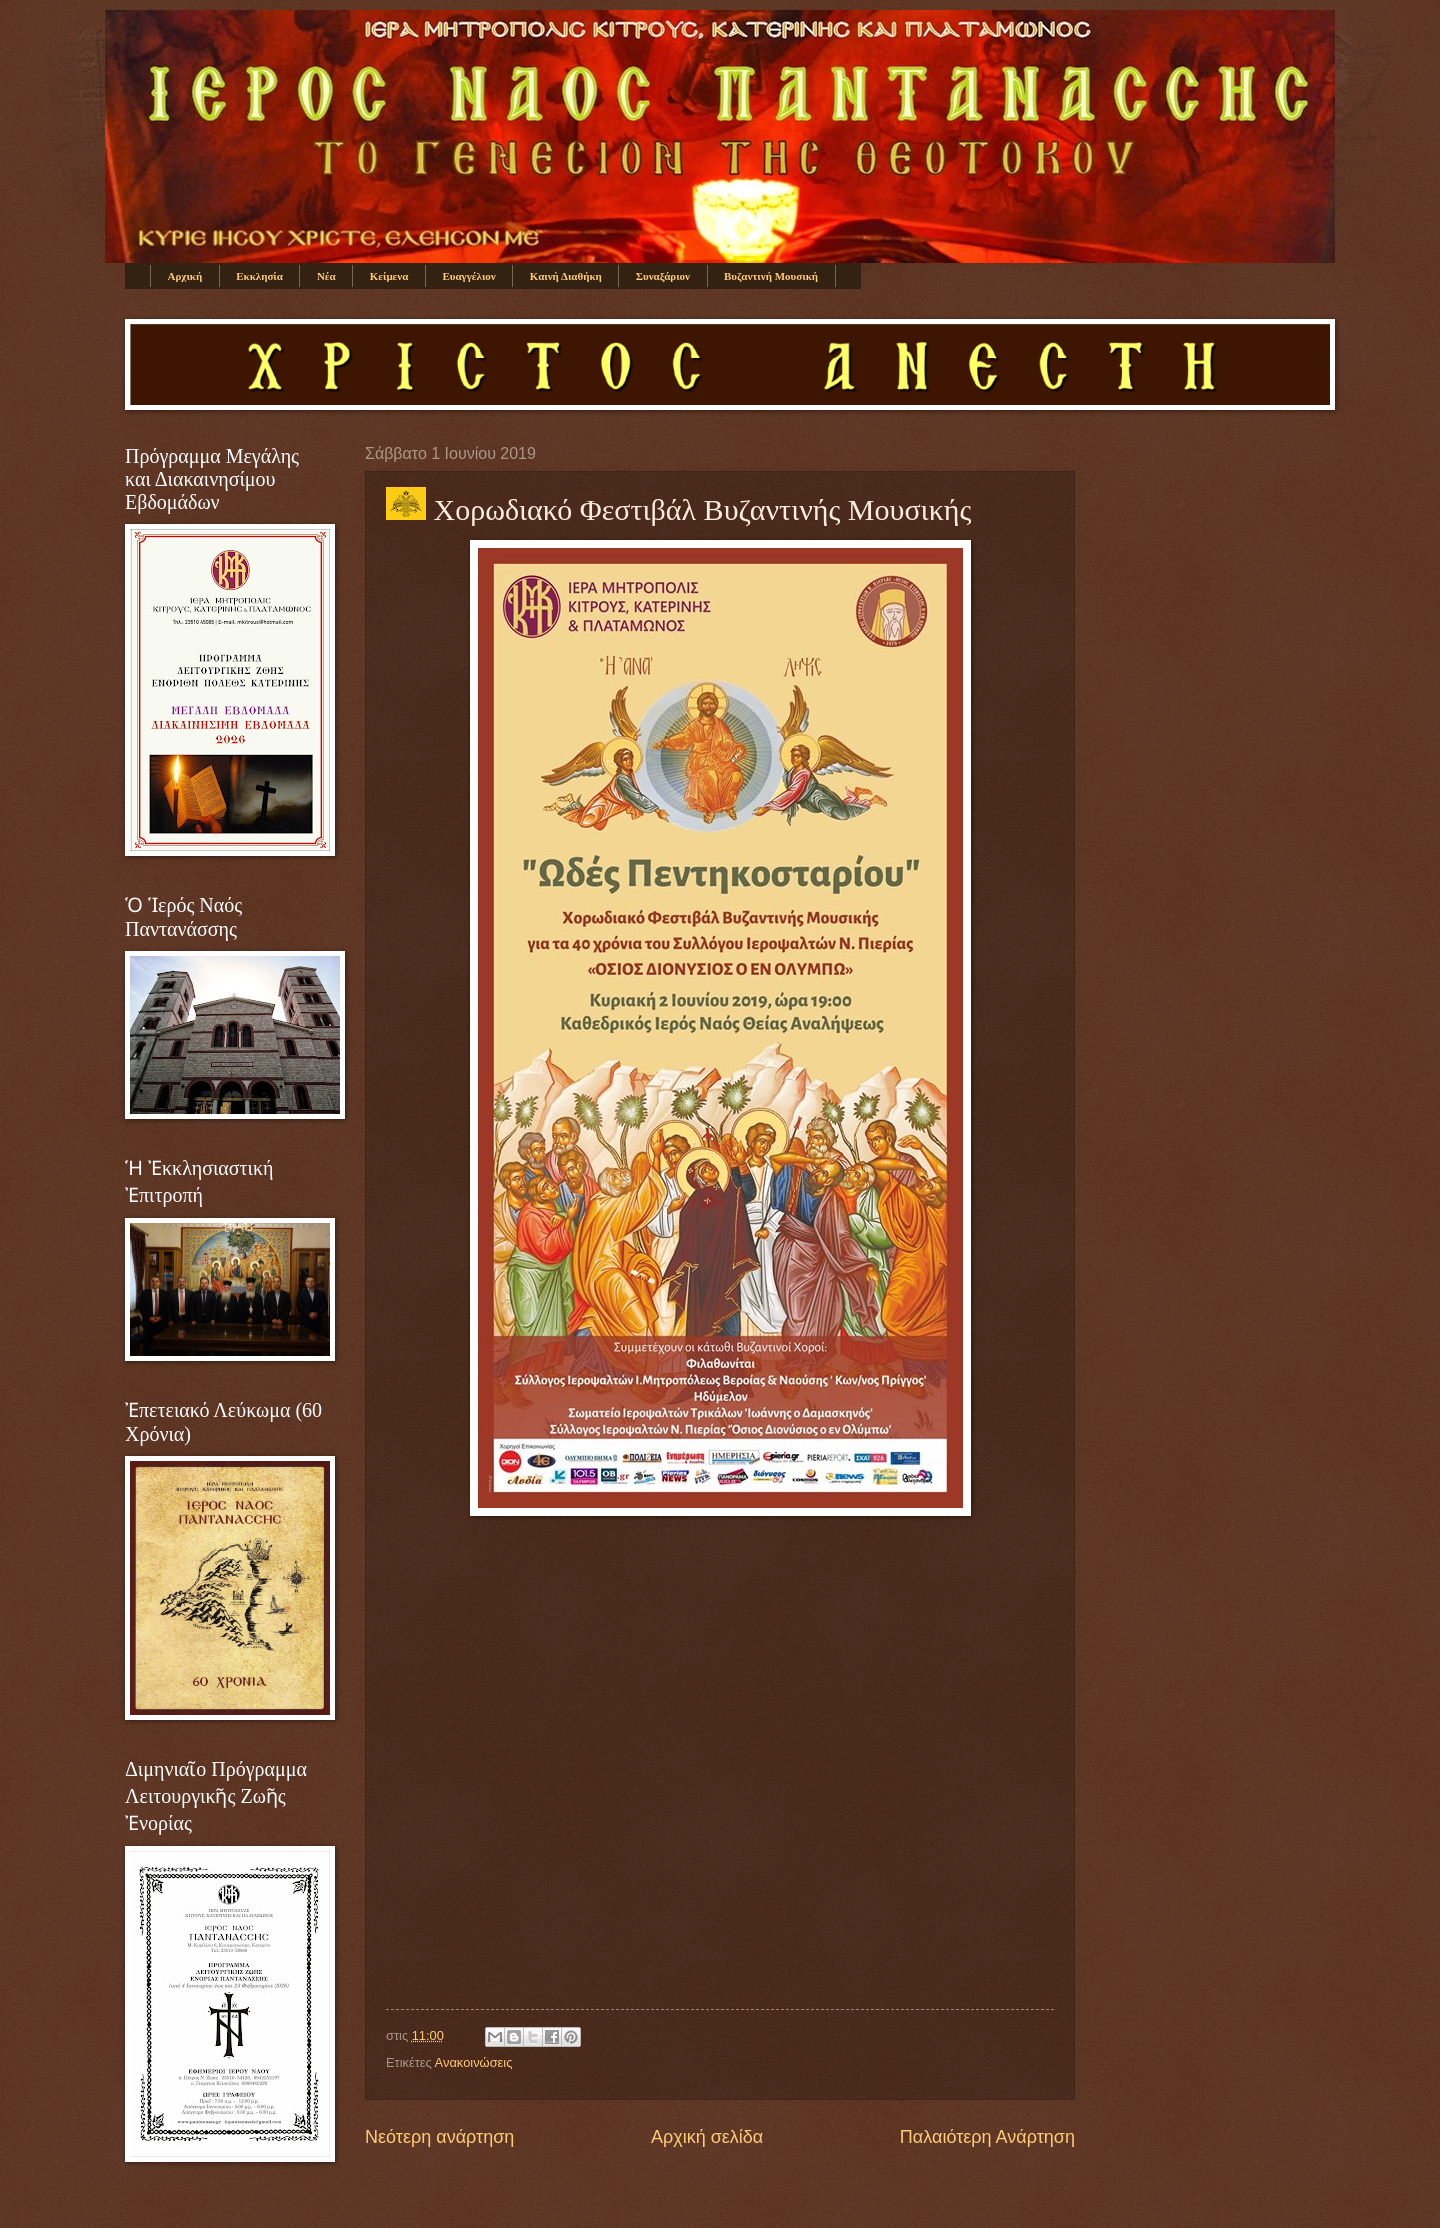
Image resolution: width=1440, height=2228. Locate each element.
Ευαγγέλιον (468, 276)
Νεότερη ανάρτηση (439, 2137)
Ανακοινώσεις (474, 2062)
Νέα (326, 276)
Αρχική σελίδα (707, 2137)
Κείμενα (389, 276)
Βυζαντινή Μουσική (771, 276)
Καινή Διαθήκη (566, 276)
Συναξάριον (663, 276)
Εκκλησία (259, 276)
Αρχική (185, 276)
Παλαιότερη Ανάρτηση (987, 2137)
